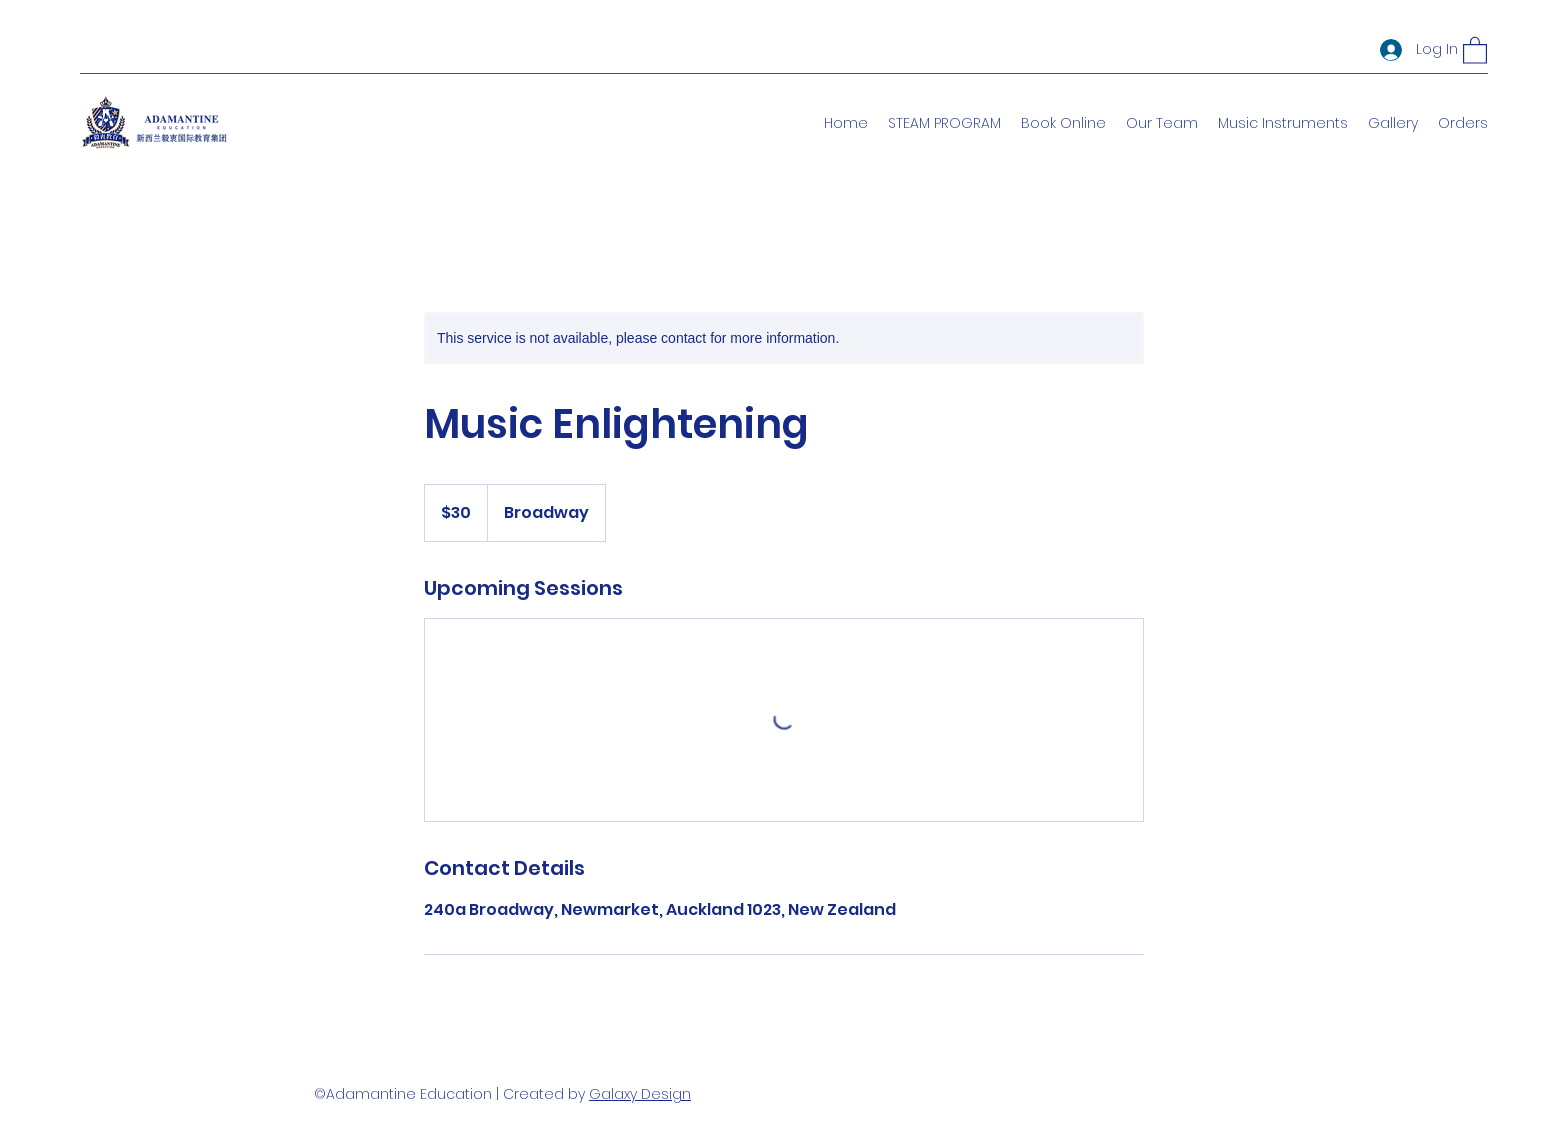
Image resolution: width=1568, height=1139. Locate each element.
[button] (1475, 49)
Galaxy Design (640, 1094)
